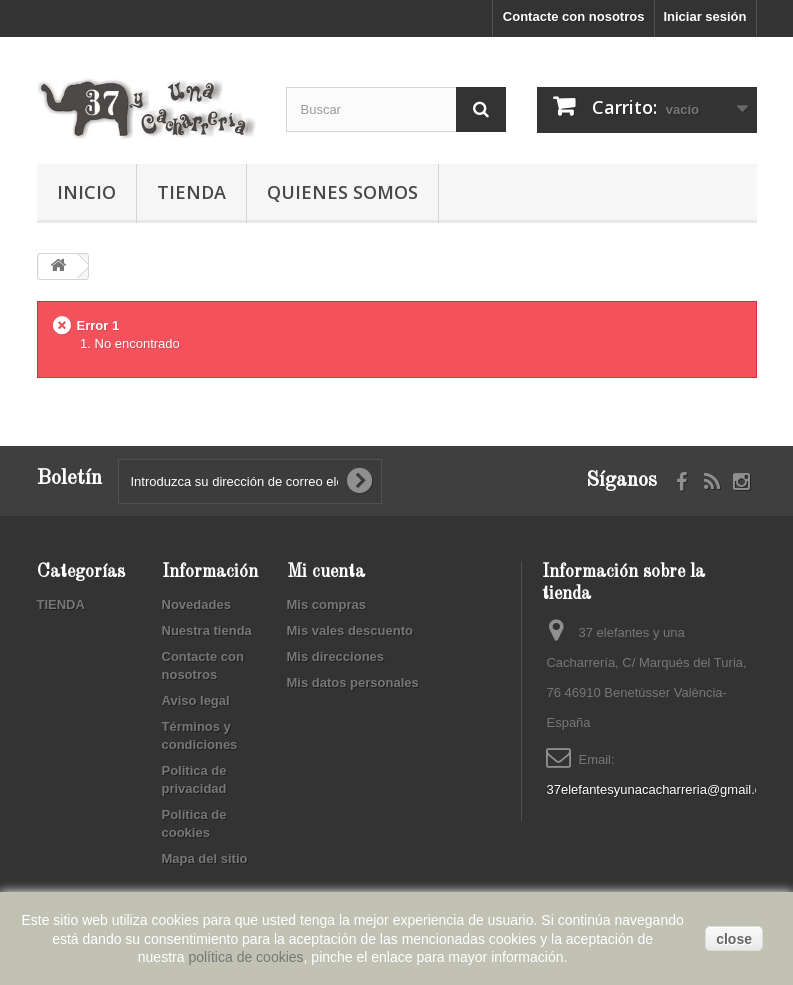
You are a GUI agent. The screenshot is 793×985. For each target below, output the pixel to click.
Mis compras (326, 604)
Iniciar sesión (704, 16)
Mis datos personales (353, 682)
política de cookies (245, 957)
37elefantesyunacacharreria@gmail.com (662, 789)
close (734, 939)
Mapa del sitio (205, 858)
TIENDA (191, 192)
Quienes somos (342, 192)
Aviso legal (196, 700)
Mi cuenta (326, 572)
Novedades (196, 604)
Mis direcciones (336, 656)
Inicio (86, 192)
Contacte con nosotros (574, 16)
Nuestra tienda (207, 630)
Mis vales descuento (350, 630)
